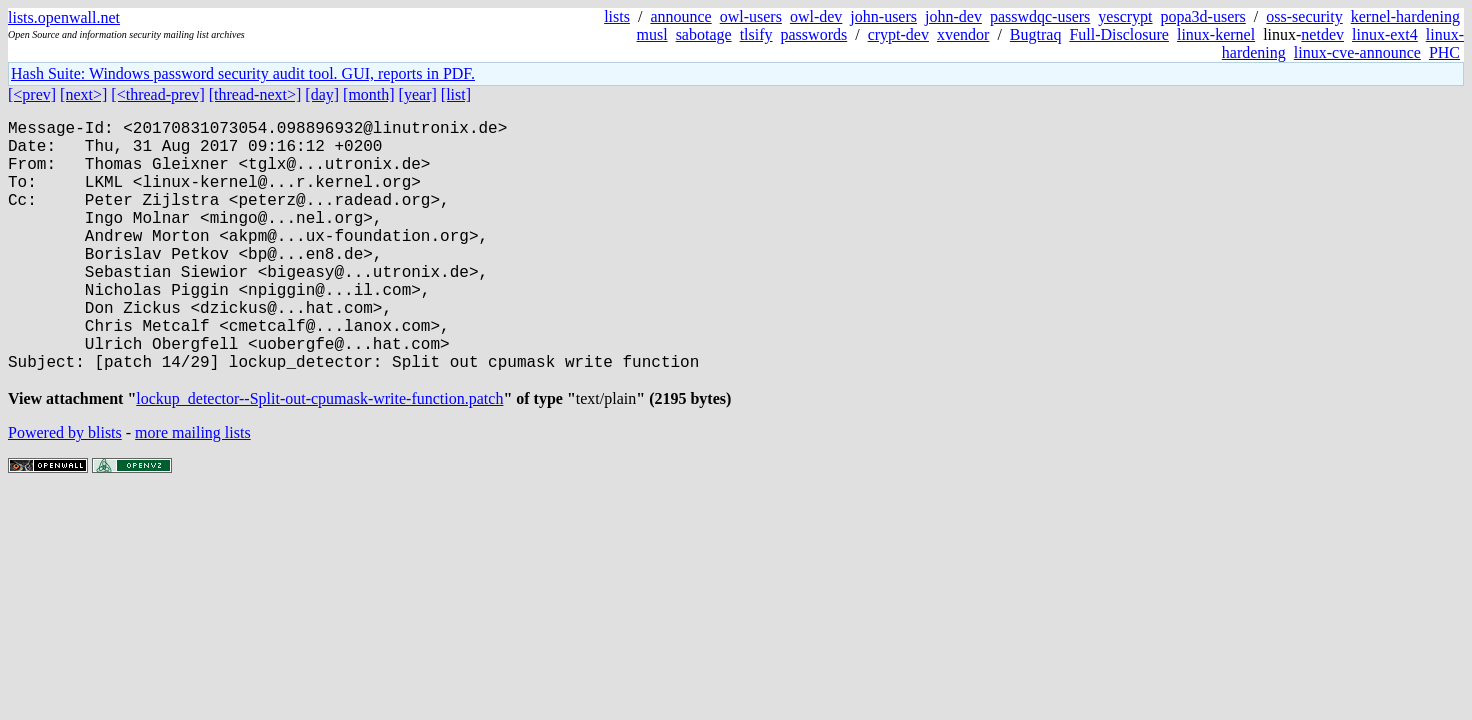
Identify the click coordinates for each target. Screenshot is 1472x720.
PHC (1444, 52)
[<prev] (32, 94)
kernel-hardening (1405, 16)
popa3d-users (1203, 16)
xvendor (963, 34)
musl (652, 34)
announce (680, 16)
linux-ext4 (1385, 34)
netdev (1322, 34)
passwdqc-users (1040, 16)
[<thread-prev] (157, 94)
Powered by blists (65, 492)
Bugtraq (1036, 34)
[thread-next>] (255, 94)
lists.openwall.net (64, 17)
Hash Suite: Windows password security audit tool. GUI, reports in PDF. (243, 73)
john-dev (953, 16)
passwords (814, 34)
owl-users (751, 16)
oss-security (1304, 16)
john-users (883, 16)
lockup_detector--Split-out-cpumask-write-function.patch (319, 458)
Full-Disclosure (1119, 34)
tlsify (756, 34)
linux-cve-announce (1357, 52)
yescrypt (1125, 16)
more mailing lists (193, 492)
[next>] (83, 94)
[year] (418, 94)
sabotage (704, 34)
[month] (369, 94)
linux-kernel (1216, 34)
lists (617, 16)
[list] (456, 94)
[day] (322, 94)
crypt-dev (898, 34)
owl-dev (816, 16)
